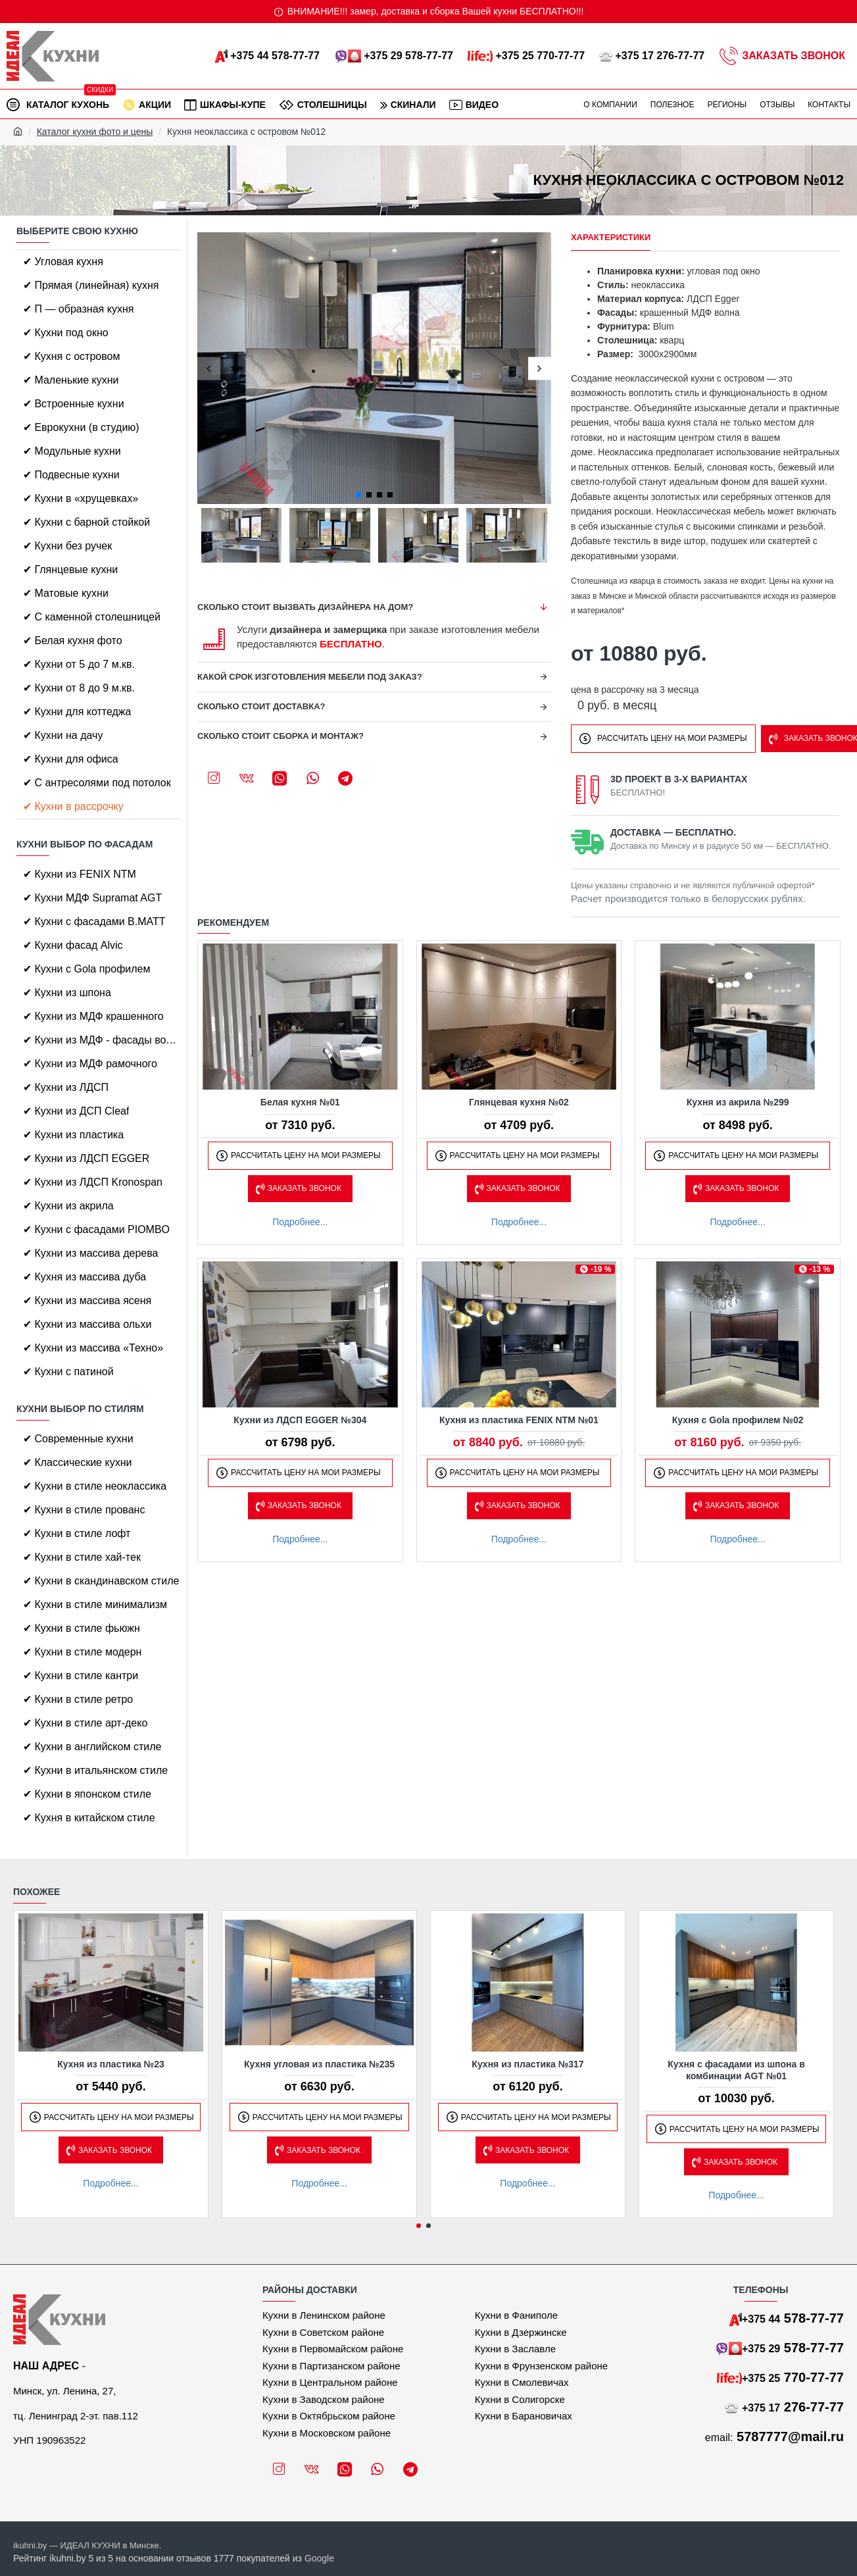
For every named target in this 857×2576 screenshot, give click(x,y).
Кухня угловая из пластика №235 (319, 2064)
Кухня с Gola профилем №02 (738, 1420)
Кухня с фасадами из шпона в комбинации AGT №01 (736, 2070)
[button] (208, 368)
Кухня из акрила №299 (738, 1102)
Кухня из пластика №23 (110, 2064)
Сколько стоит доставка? (261, 706)
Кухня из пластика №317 (527, 2064)
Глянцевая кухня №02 (519, 1102)
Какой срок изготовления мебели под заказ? (309, 677)
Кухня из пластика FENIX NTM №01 (519, 1420)
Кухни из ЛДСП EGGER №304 (299, 1420)
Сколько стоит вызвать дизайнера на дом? (305, 607)
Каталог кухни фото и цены (95, 131)
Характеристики (611, 237)
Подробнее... (300, 1222)
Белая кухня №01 (300, 1102)
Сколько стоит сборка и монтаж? (280, 736)
